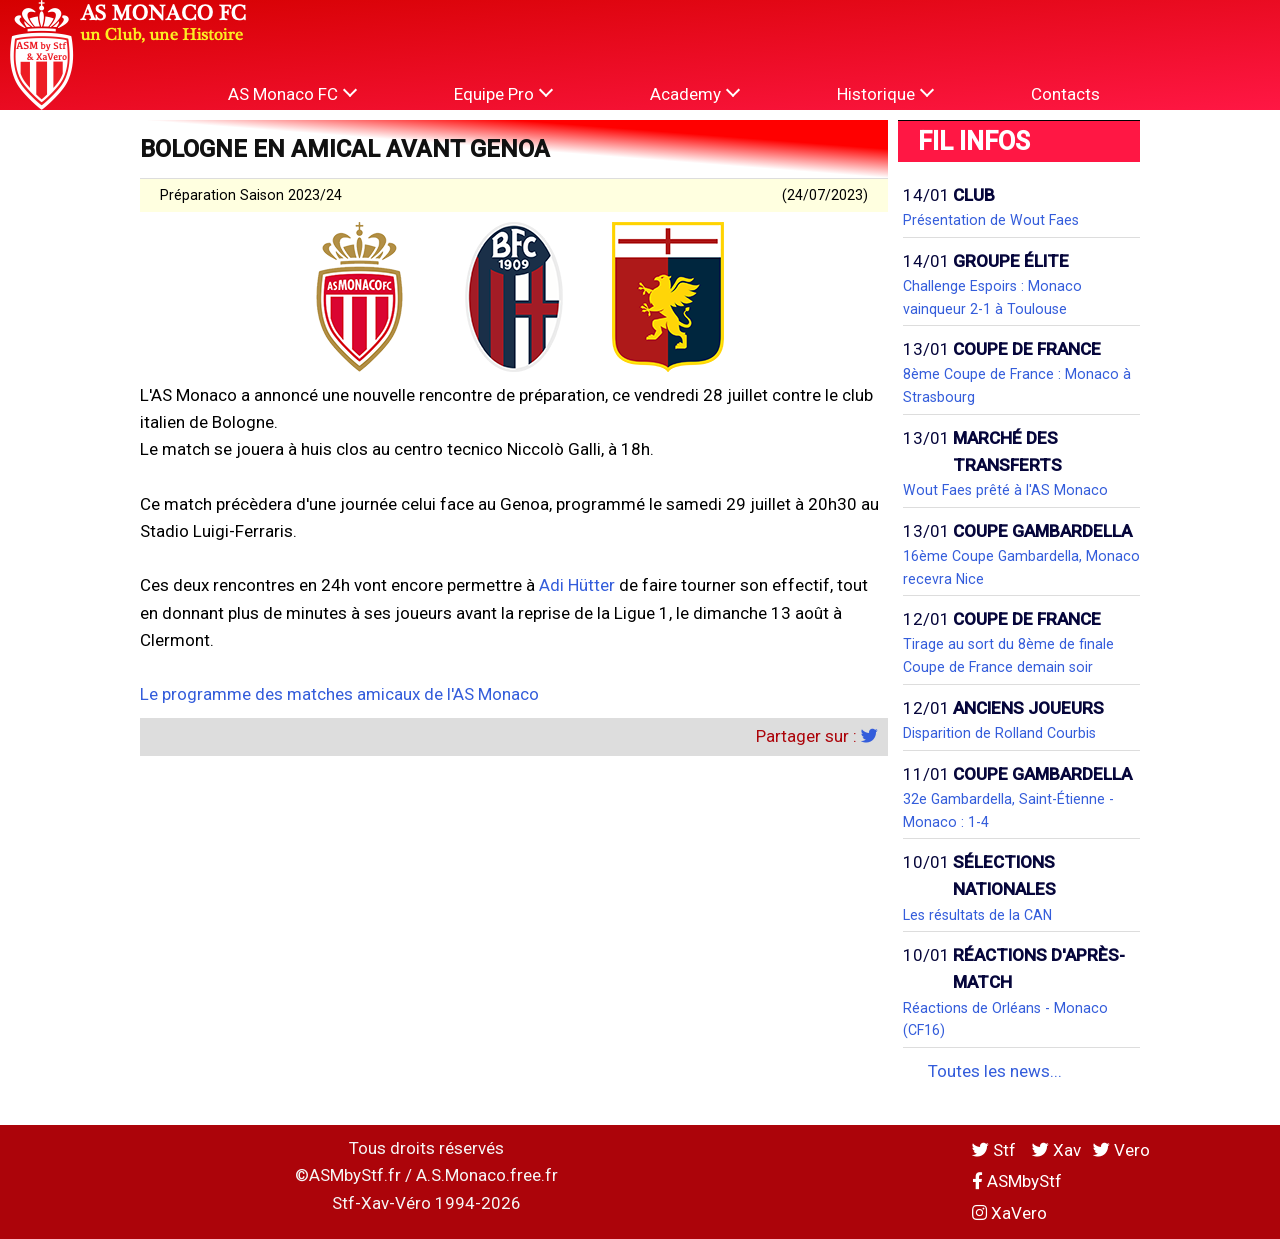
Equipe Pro (503, 93)
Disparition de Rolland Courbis (999, 733)
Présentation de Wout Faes (991, 220)
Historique (885, 93)
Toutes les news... (995, 1071)
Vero (1121, 1150)
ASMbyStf (1017, 1181)
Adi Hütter (577, 585)
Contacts (1065, 94)
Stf (996, 1150)
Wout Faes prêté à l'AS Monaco (1005, 490)
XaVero (1009, 1213)
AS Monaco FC (292, 93)
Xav (1056, 1150)
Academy (695, 93)
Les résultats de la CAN (977, 915)
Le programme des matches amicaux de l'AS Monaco (339, 694)
